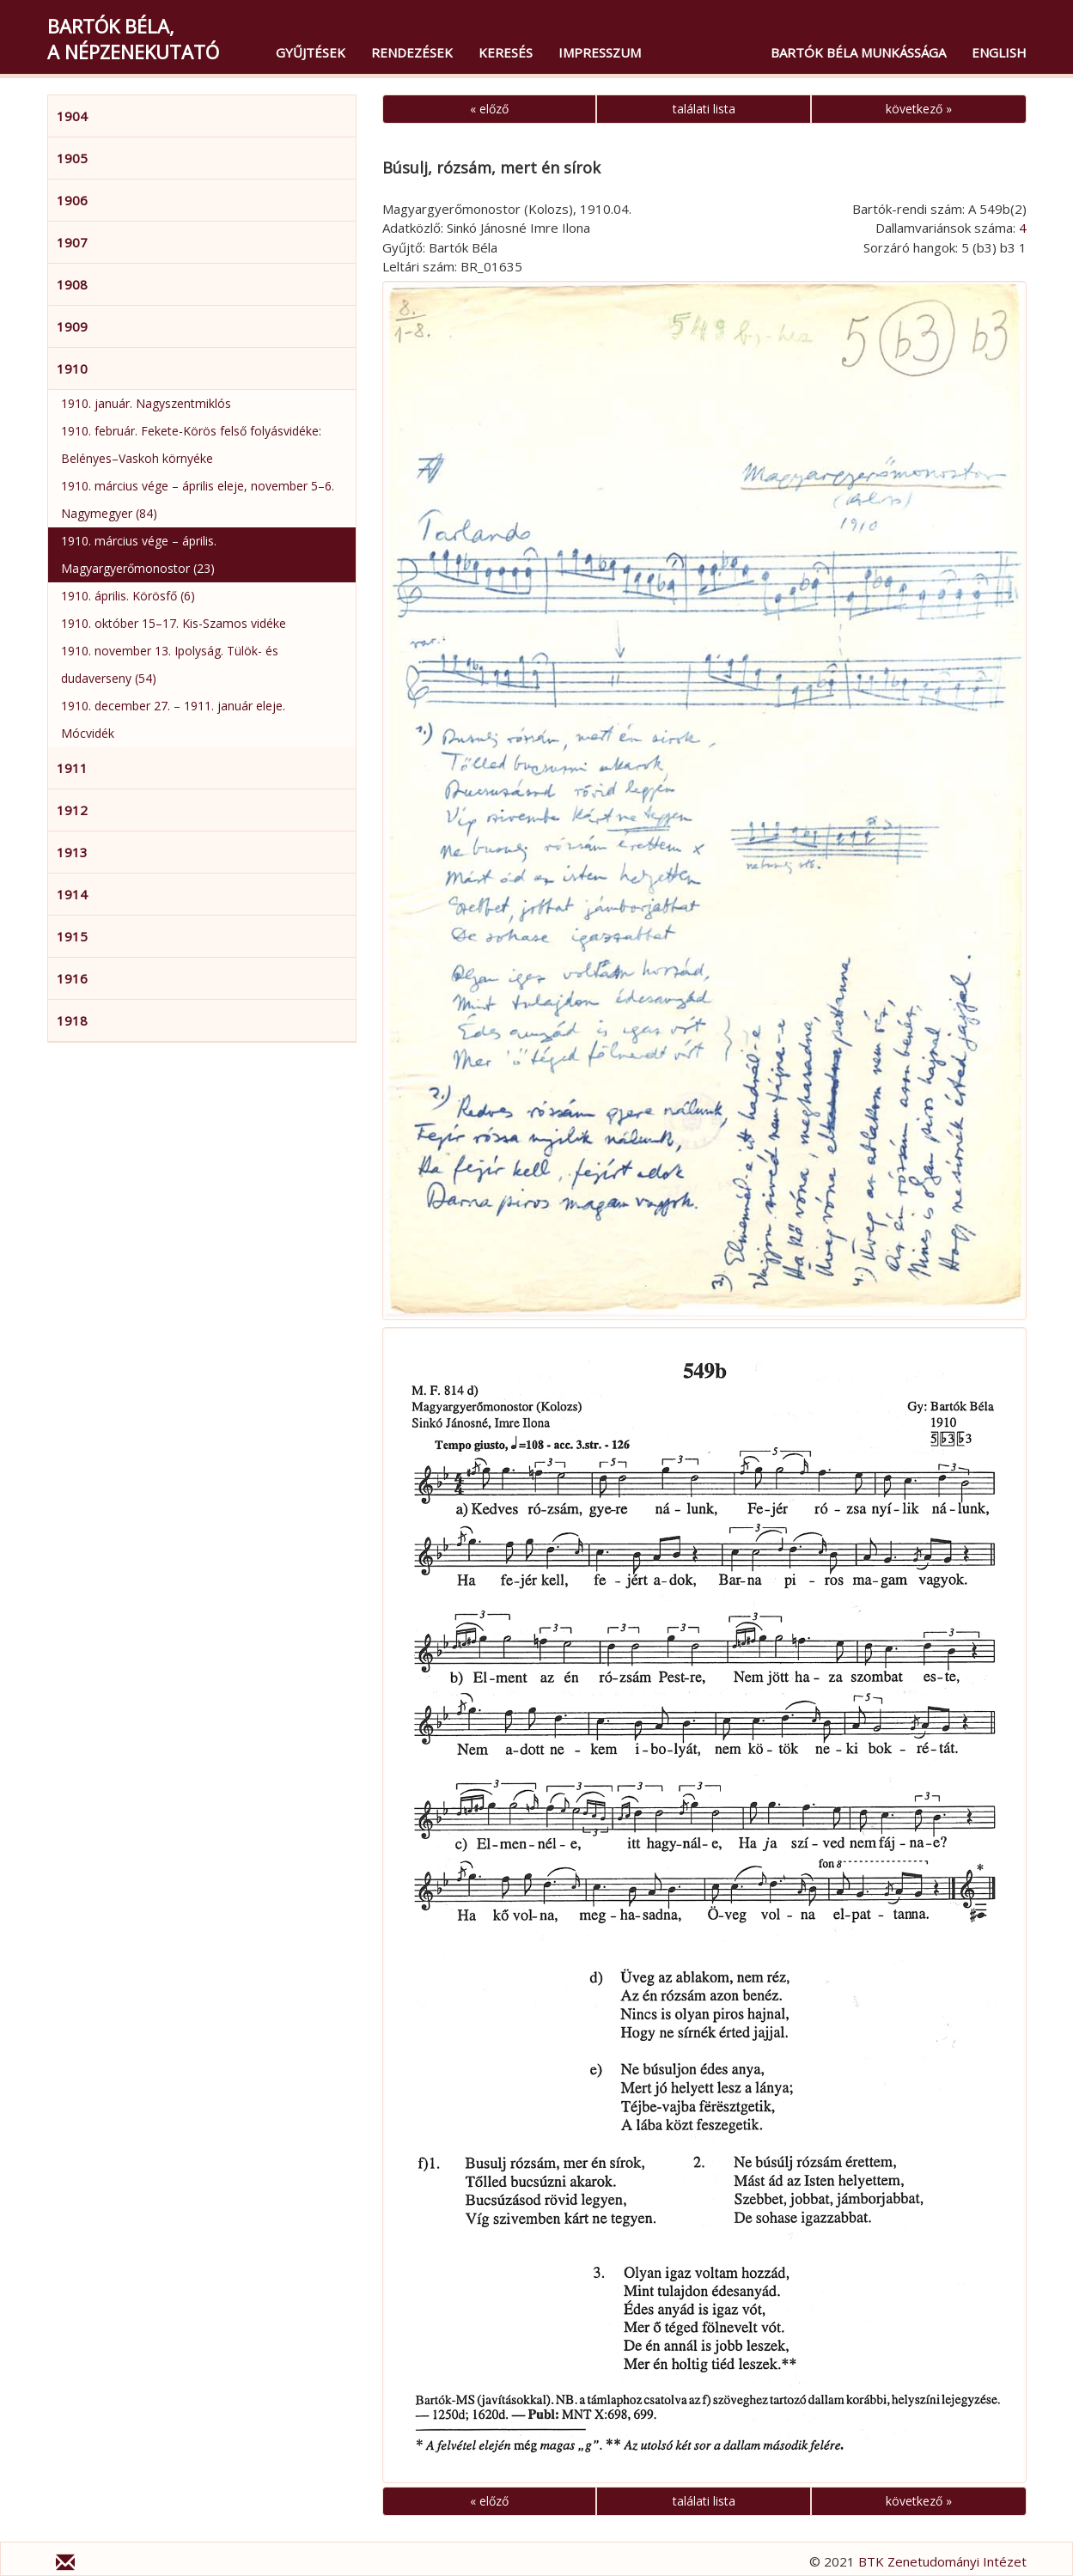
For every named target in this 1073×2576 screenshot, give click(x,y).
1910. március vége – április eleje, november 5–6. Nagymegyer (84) (197, 499)
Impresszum (599, 52)
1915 (72, 936)
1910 (72, 368)
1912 (72, 810)
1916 (72, 978)
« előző (489, 108)
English (999, 52)
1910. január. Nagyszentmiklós (146, 403)
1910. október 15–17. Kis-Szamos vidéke (173, 623)
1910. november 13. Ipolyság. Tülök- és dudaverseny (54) (169, 664)
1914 (72, 894)
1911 (72, 767)
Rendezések (412, 52)
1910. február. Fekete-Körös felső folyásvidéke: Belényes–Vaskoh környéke (191, 444)
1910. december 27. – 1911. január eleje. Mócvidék (173, 719)
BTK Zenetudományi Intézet (942, 2561)
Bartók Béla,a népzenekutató (133, 38)
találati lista (704, 108)
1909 (72, 326)
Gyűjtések (310, 52)
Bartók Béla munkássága (858, 52)
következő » (919, 108)
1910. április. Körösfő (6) (128, 596)
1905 (72, 158)
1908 (72, 284)
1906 (72, 200)
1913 (72, 852)
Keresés (506, 52)
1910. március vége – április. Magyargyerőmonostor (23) (138, 554)
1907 (72, 242)
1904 (72, 116)
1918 (72, 1020)
